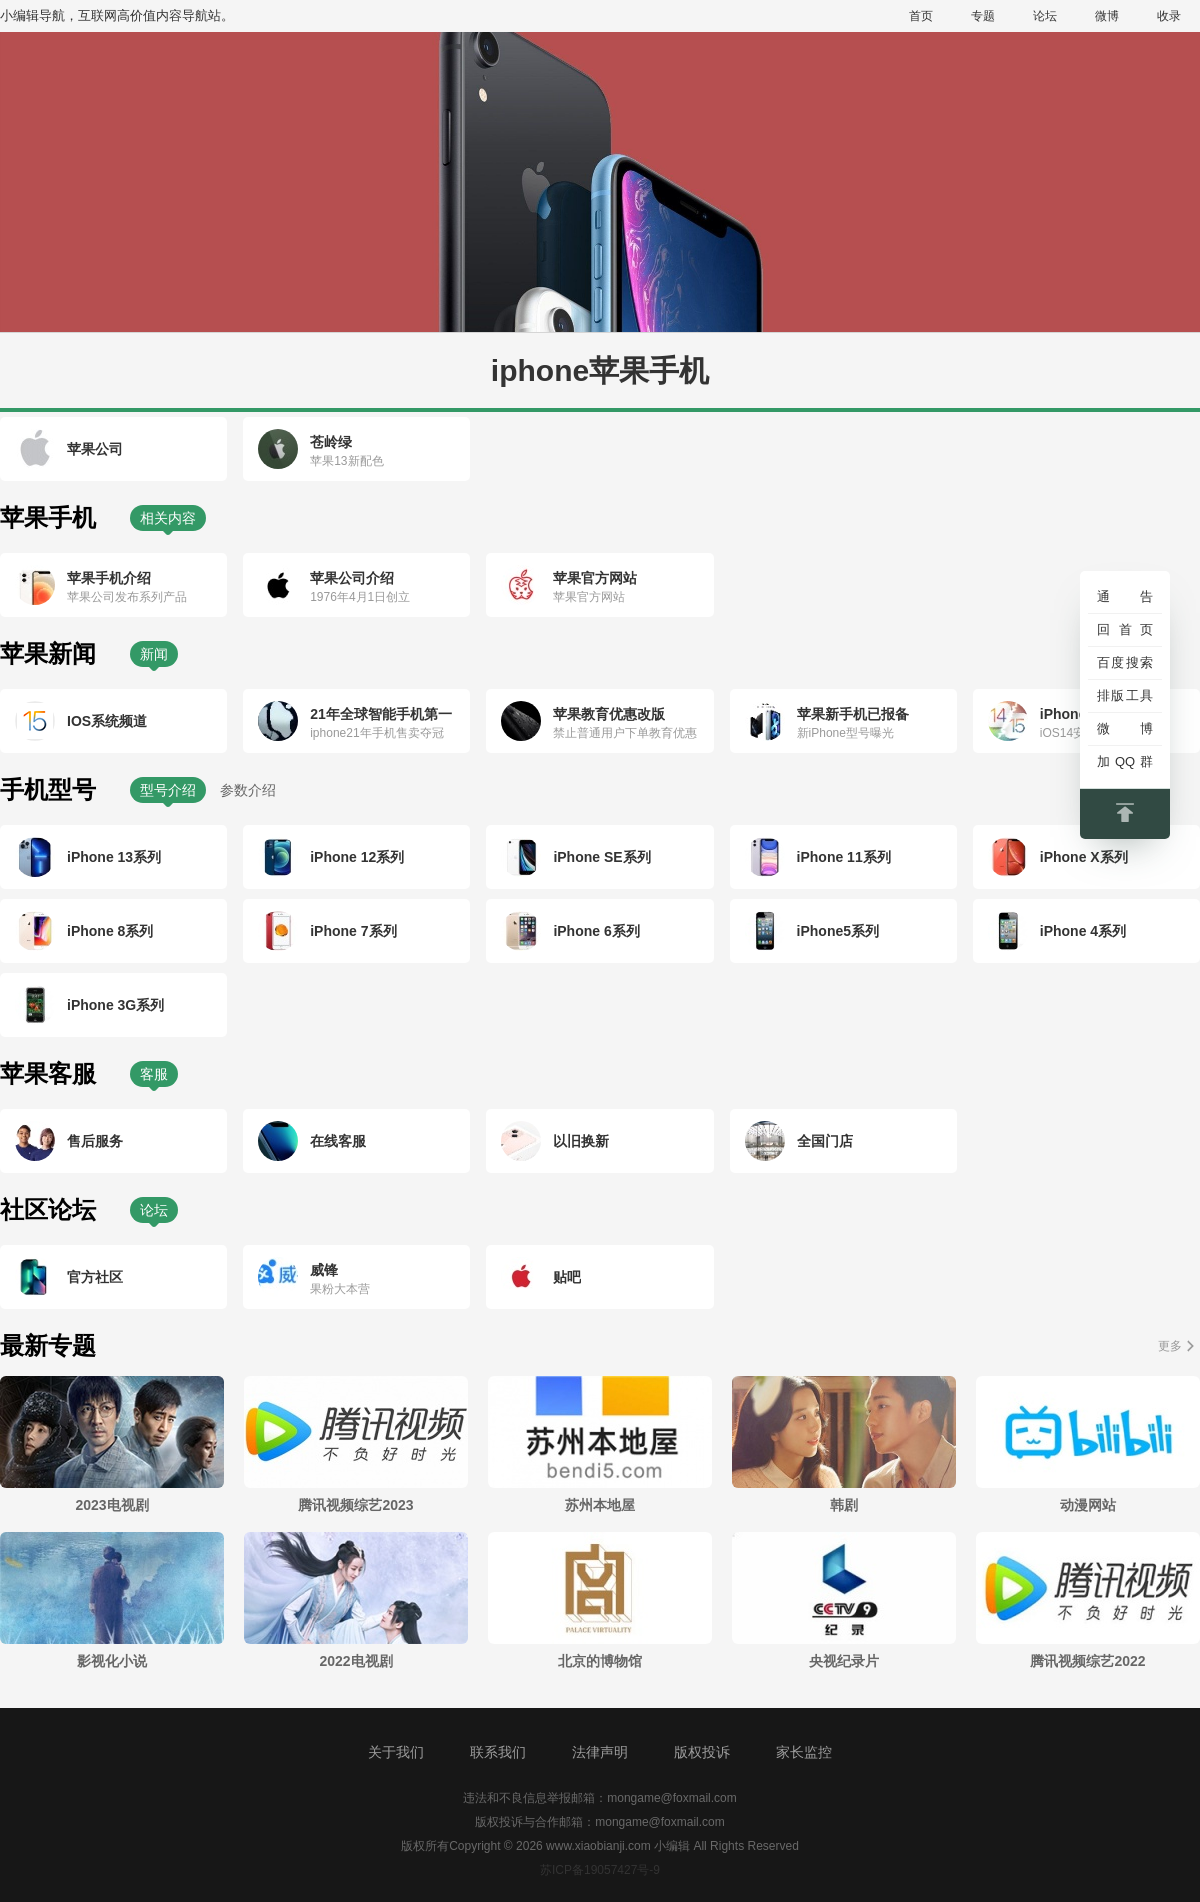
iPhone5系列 (838, 931)
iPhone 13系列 (114, 857)
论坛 (1045, 16)
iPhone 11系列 (844, 857)
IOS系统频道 (107, 721)
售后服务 (95, 1141)
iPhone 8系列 (110, 931)
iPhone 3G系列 (115, 1005)
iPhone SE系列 (601, 857)
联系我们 (498, 1752)
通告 (1125, 596)
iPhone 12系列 (357, 857)
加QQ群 (1125, 761)
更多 (1170, 1346)
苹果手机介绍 (109, 578)
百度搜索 (1125, 662)
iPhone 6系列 (596, 931)
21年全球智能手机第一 (381, 714)
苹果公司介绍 (352, 578)
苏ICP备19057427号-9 (600, 1870)
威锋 (324, 1270)
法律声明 (600, 1752)
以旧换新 (581, 1141)
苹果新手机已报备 (853, 714)
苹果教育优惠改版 (609, 714)
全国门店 (825, 1141)
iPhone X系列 (1084, 857)
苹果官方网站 (595, 578)
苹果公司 (95, 449)
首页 (921, 16)
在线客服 (338, 1141)
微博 (1107, 16)
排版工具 (1125, 695)
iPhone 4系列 (1083, 931)
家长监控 (804, 1752)
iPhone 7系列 (353, 931)
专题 (983, 16)
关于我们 (396, 1752)
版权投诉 (702, 1752)
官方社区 (95, 1277)
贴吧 (567, 1277)
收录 (1169, 16)
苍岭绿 (331, 442)
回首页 (1125, 629)
